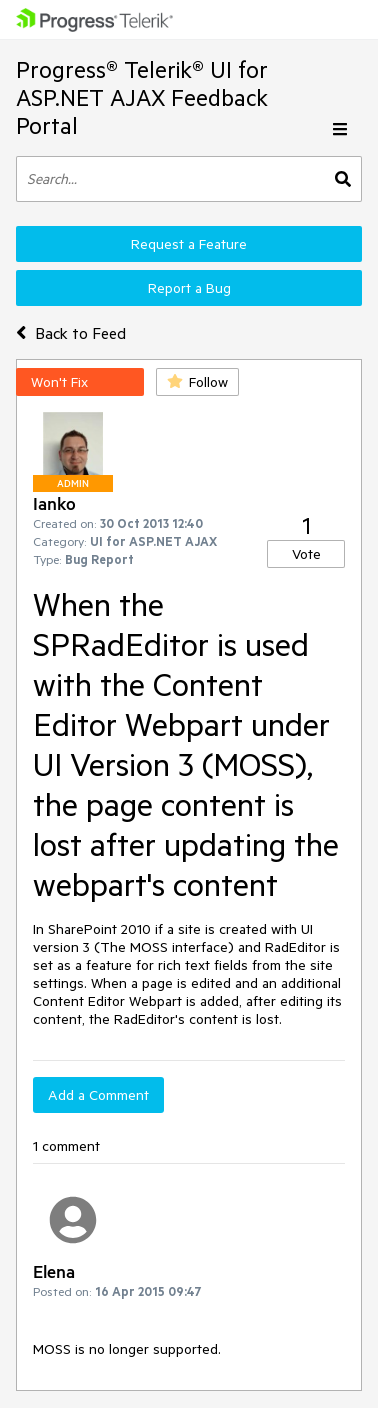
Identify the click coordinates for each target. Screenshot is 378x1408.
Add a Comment (98, 1095)
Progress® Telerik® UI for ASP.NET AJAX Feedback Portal (142, 97)
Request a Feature (189, 244)
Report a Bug (189, 288)
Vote (306, 554)
